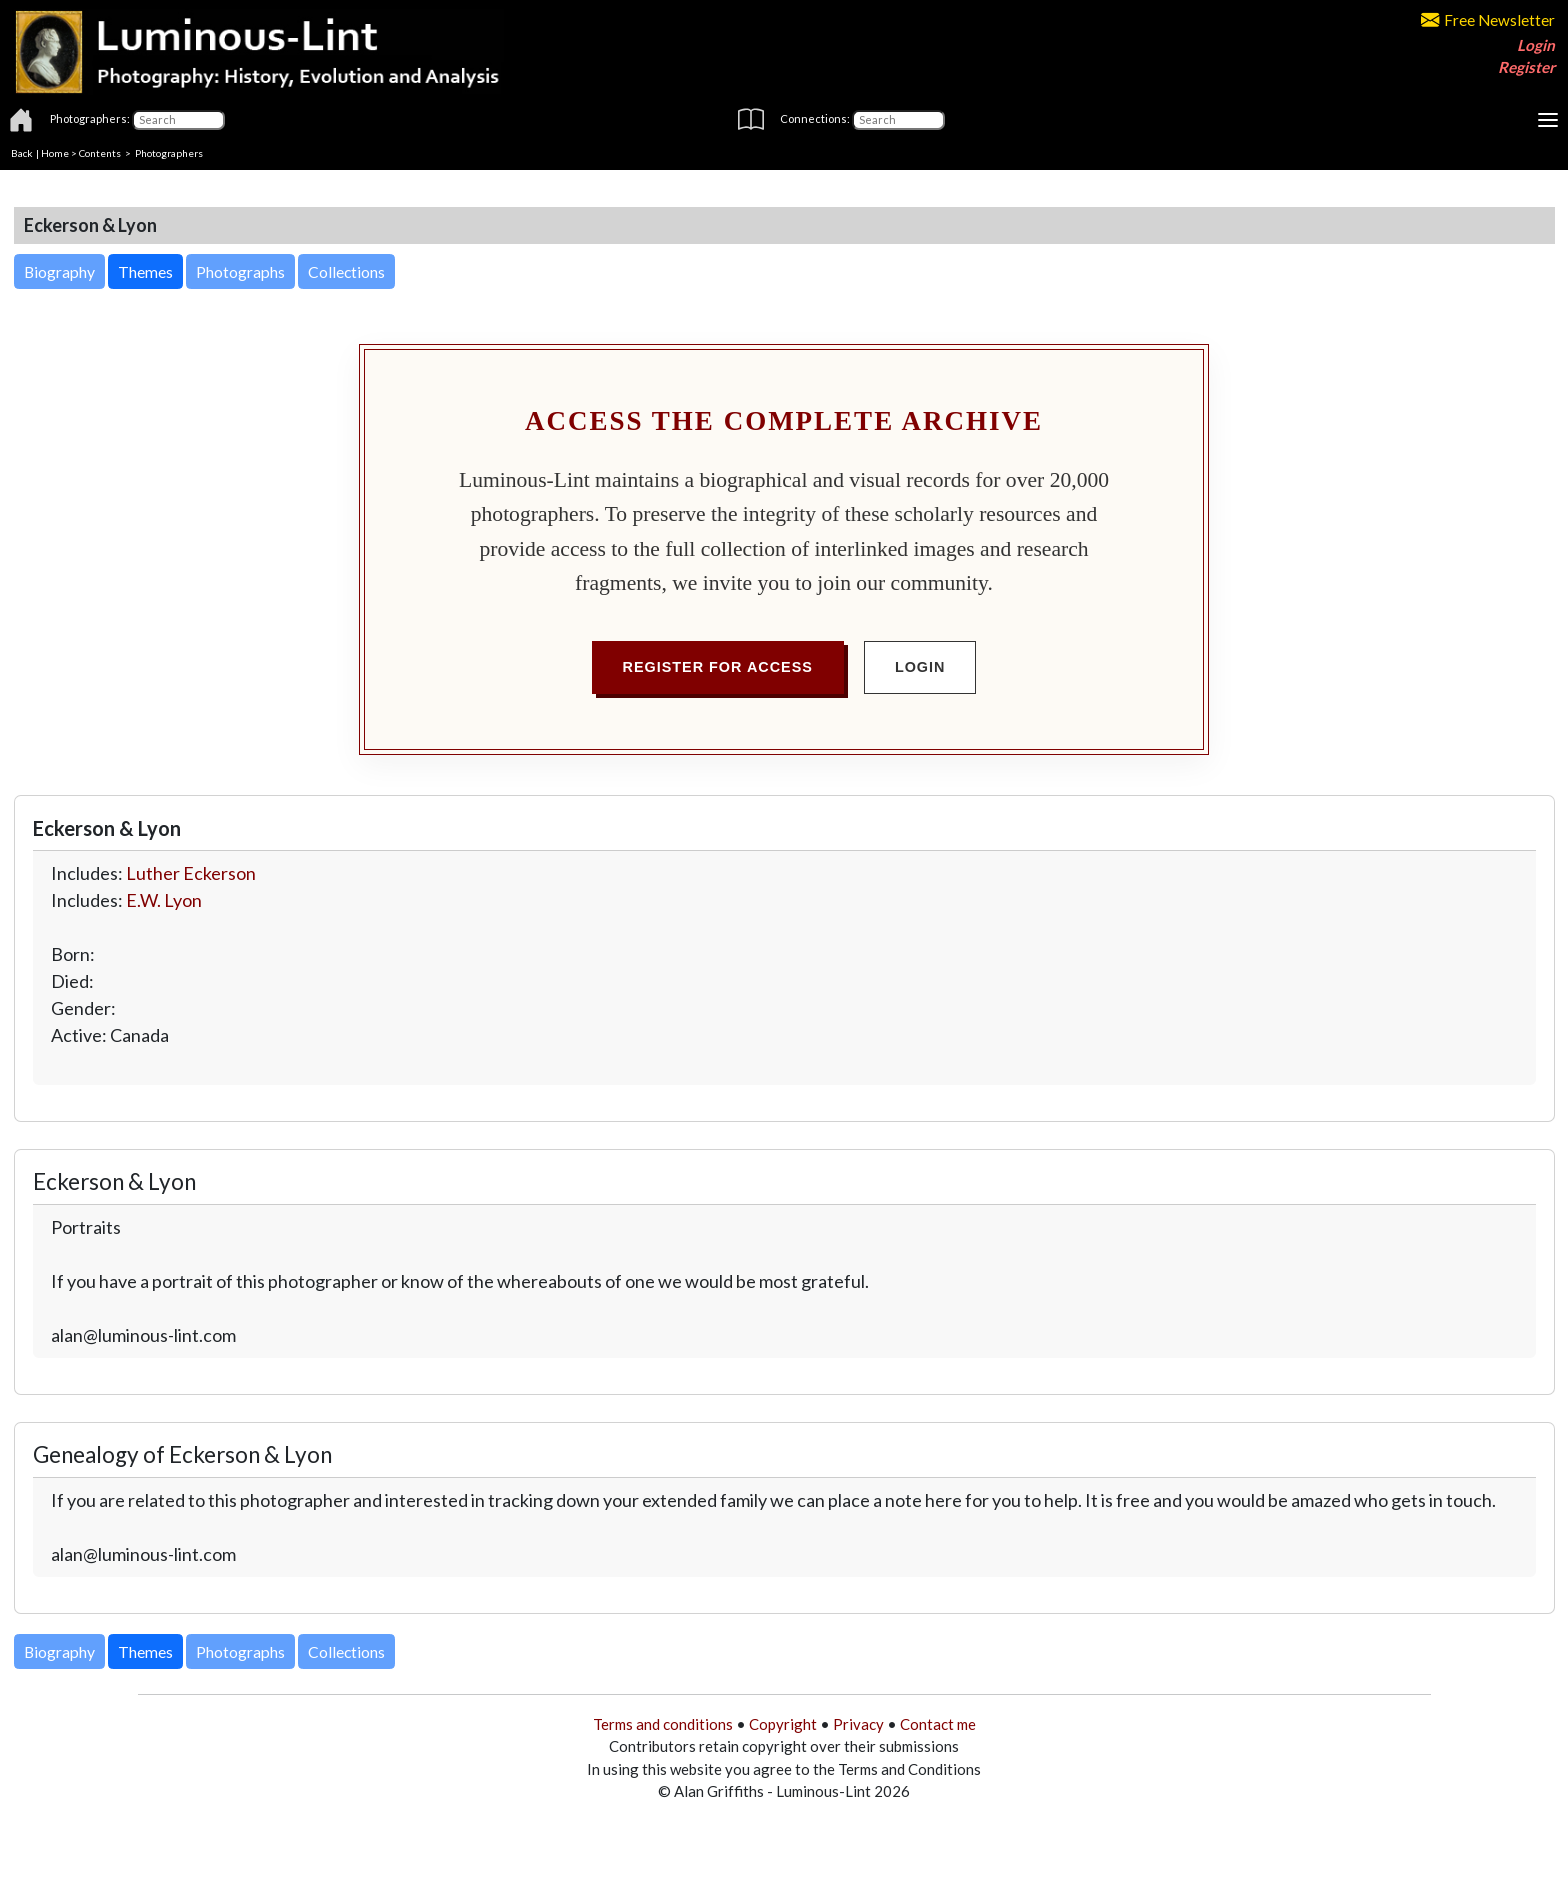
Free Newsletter (1488, 20)
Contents (100, 153)
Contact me (938, 1724)
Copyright (783, 1724)
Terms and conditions (663, 1724)
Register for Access (718, 667)
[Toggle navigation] (1548, 120)
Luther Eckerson (191, 873)
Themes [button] (145, 271)
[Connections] (898, 120)
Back (22, 153)
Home (55, 153)
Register (1526, 67)
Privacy (858, 1724)
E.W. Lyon (164, 900)
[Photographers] (178, 120)
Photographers (169, 153)
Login (1536, 45)
